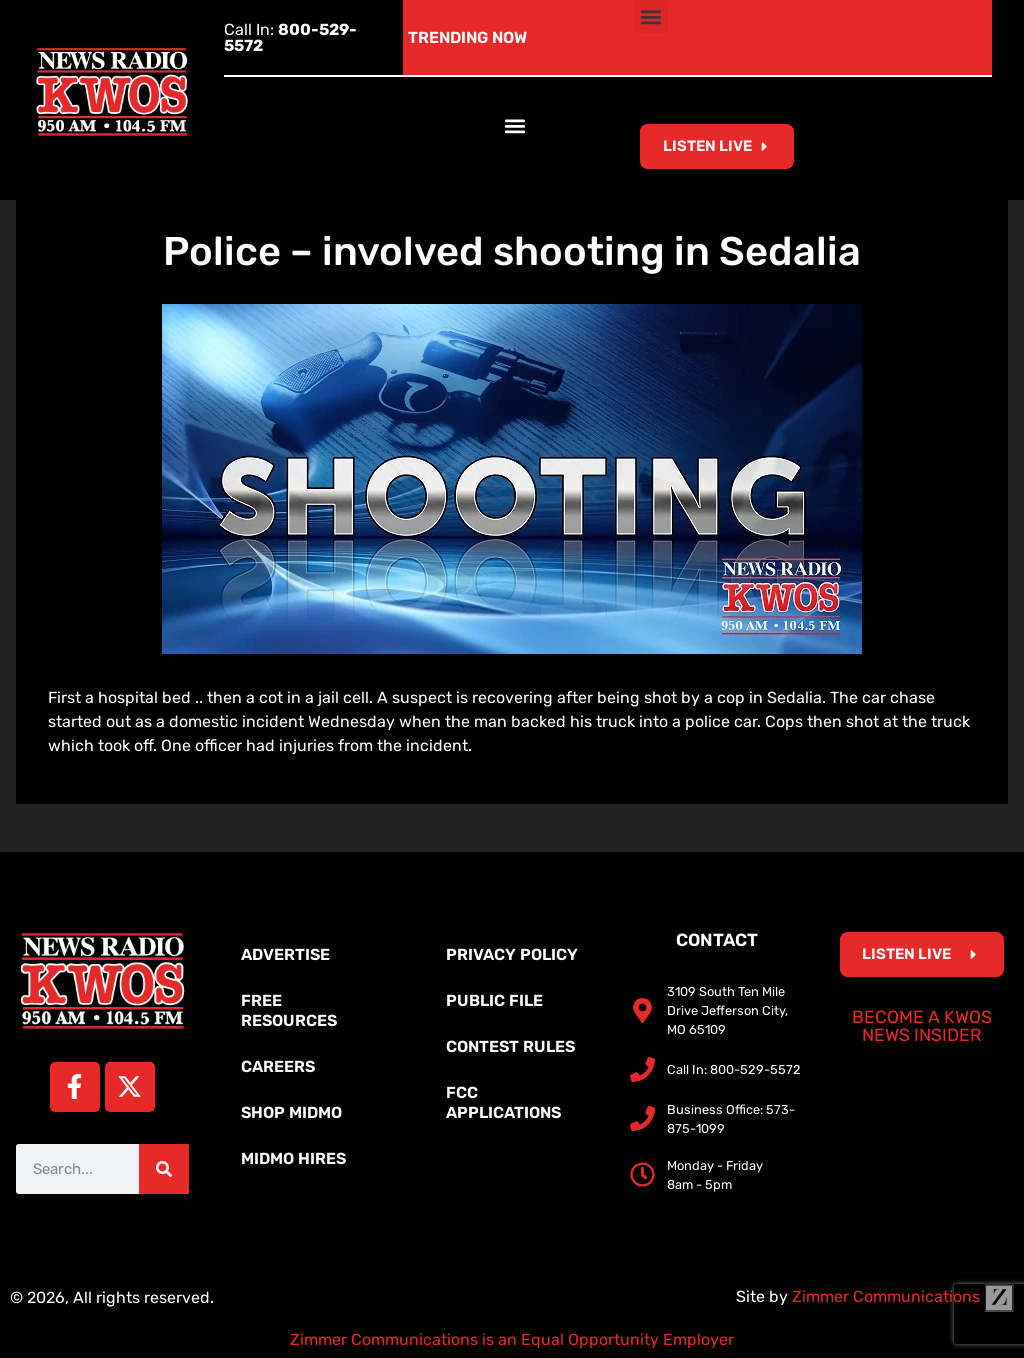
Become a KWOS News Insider (922, 1026)
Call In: (290, 37)
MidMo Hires (293, 1158)
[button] (651, 16)
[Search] (164, 1169)
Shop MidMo (291, 1112)
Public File (494, 1000)
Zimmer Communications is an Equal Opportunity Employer (512, 1339)
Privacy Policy (512, 954)
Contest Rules (510, 1046)
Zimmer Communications (903, 1296)
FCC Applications (503, 1102)
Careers (278, 1066)
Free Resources (289, 1010)
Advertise (285, 954)
